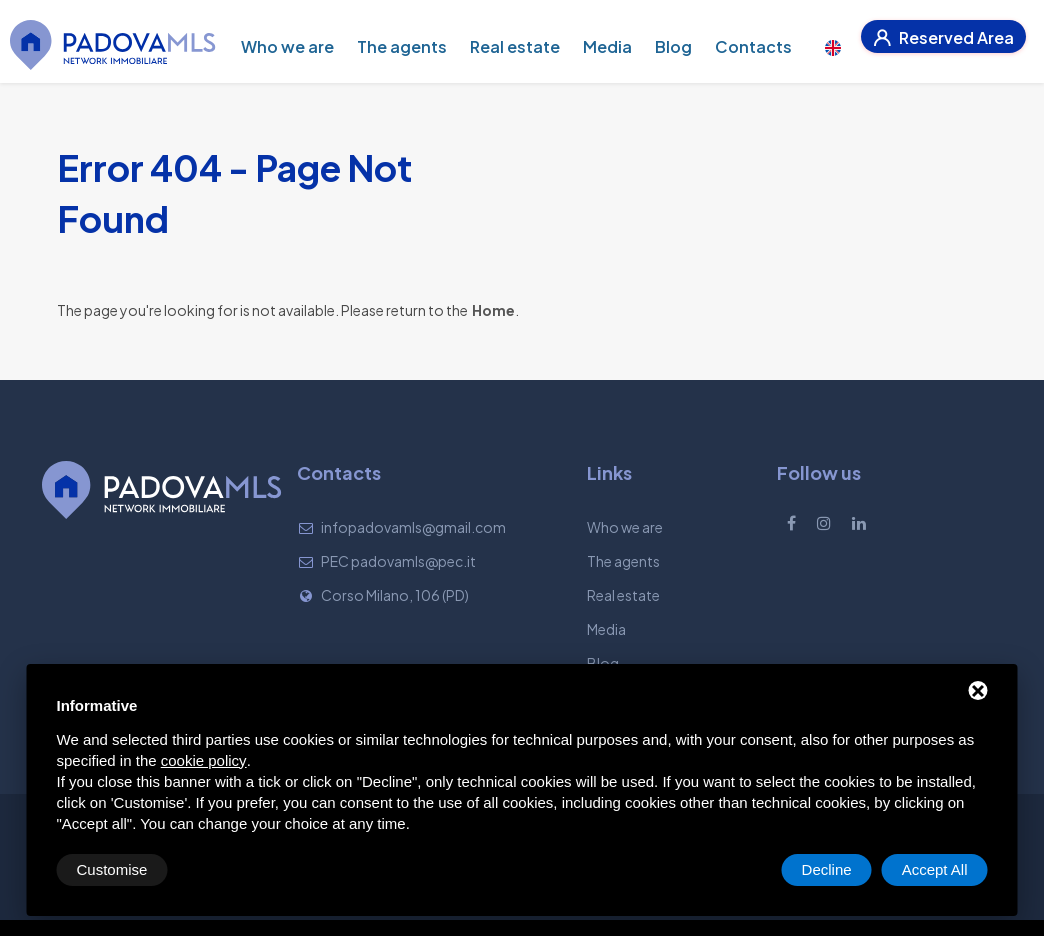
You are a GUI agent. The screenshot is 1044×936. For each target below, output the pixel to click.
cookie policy (204, 760)
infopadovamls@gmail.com (413, 527)
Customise (112, 869)
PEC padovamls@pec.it (398, 561)
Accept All (935, 869)
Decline (827, 869)
